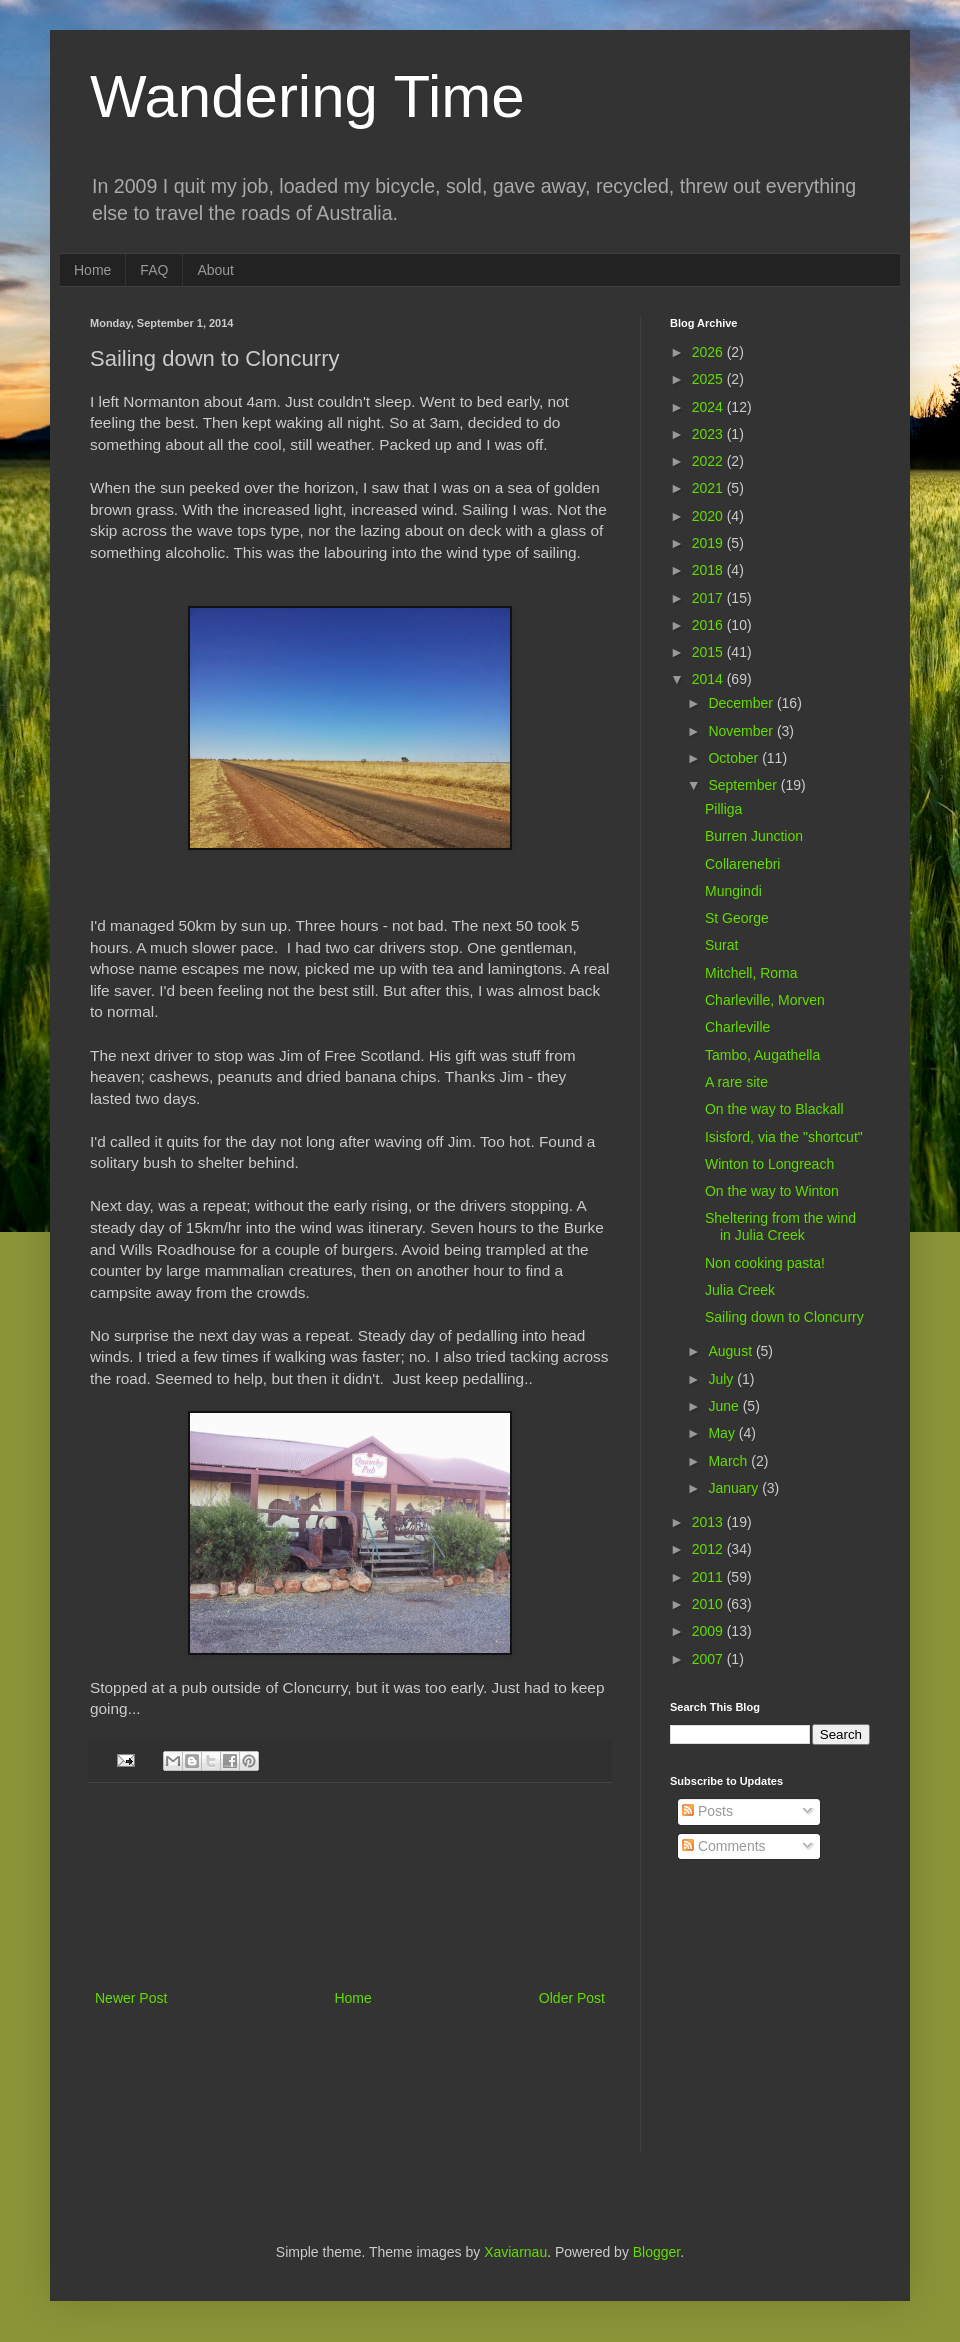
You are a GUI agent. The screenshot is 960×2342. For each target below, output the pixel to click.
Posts (707, 1811)
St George (737, 918)
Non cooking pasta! (765, 1263)
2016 (709, 625)
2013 (709, 1522)
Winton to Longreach (769, 1164)
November (742, 731)
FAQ (154, 270)
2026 (709, 352)
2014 (709, 679)
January (735, 1488)
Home (92, 270)
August (731, 1351)
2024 (709, 407)
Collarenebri (742, 864)
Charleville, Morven (765, 1000)
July (722, 1379)
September (744, 785)
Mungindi (733, 891)
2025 (709, 379)
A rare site (736, 1082)
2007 (709, 1659)
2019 (709, 543)
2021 (709, 488)
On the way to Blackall (774, 1109)
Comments (724, 1846)
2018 (709, 570)
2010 (709, 1604)
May (723, 1433)
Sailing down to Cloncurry (784, 1317)
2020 (709, 516)
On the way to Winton (772, 1191)
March (729, 1461)
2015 (709, 652)
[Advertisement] (350, 1886)
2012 (709, 1549)
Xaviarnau (515, 2252)
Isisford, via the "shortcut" (784, 1137)
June (725, 1406)
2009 (709, 1631)
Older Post (572, 1998)
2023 (709, 434)
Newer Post (131, 1998)
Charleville (737, 1027)
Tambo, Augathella (762, 1055)
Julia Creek (740, 1290)
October (735, 758)
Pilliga (723, 809)
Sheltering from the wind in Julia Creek (780, 1226)
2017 (709, 598)
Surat (721, 945)
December (742, 703)
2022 (709, 461)
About (215, 270)
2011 (709, 1577)
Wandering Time (307, 96)
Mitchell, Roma (751, 973)
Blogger (656, 2252)
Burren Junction (754, 836)
